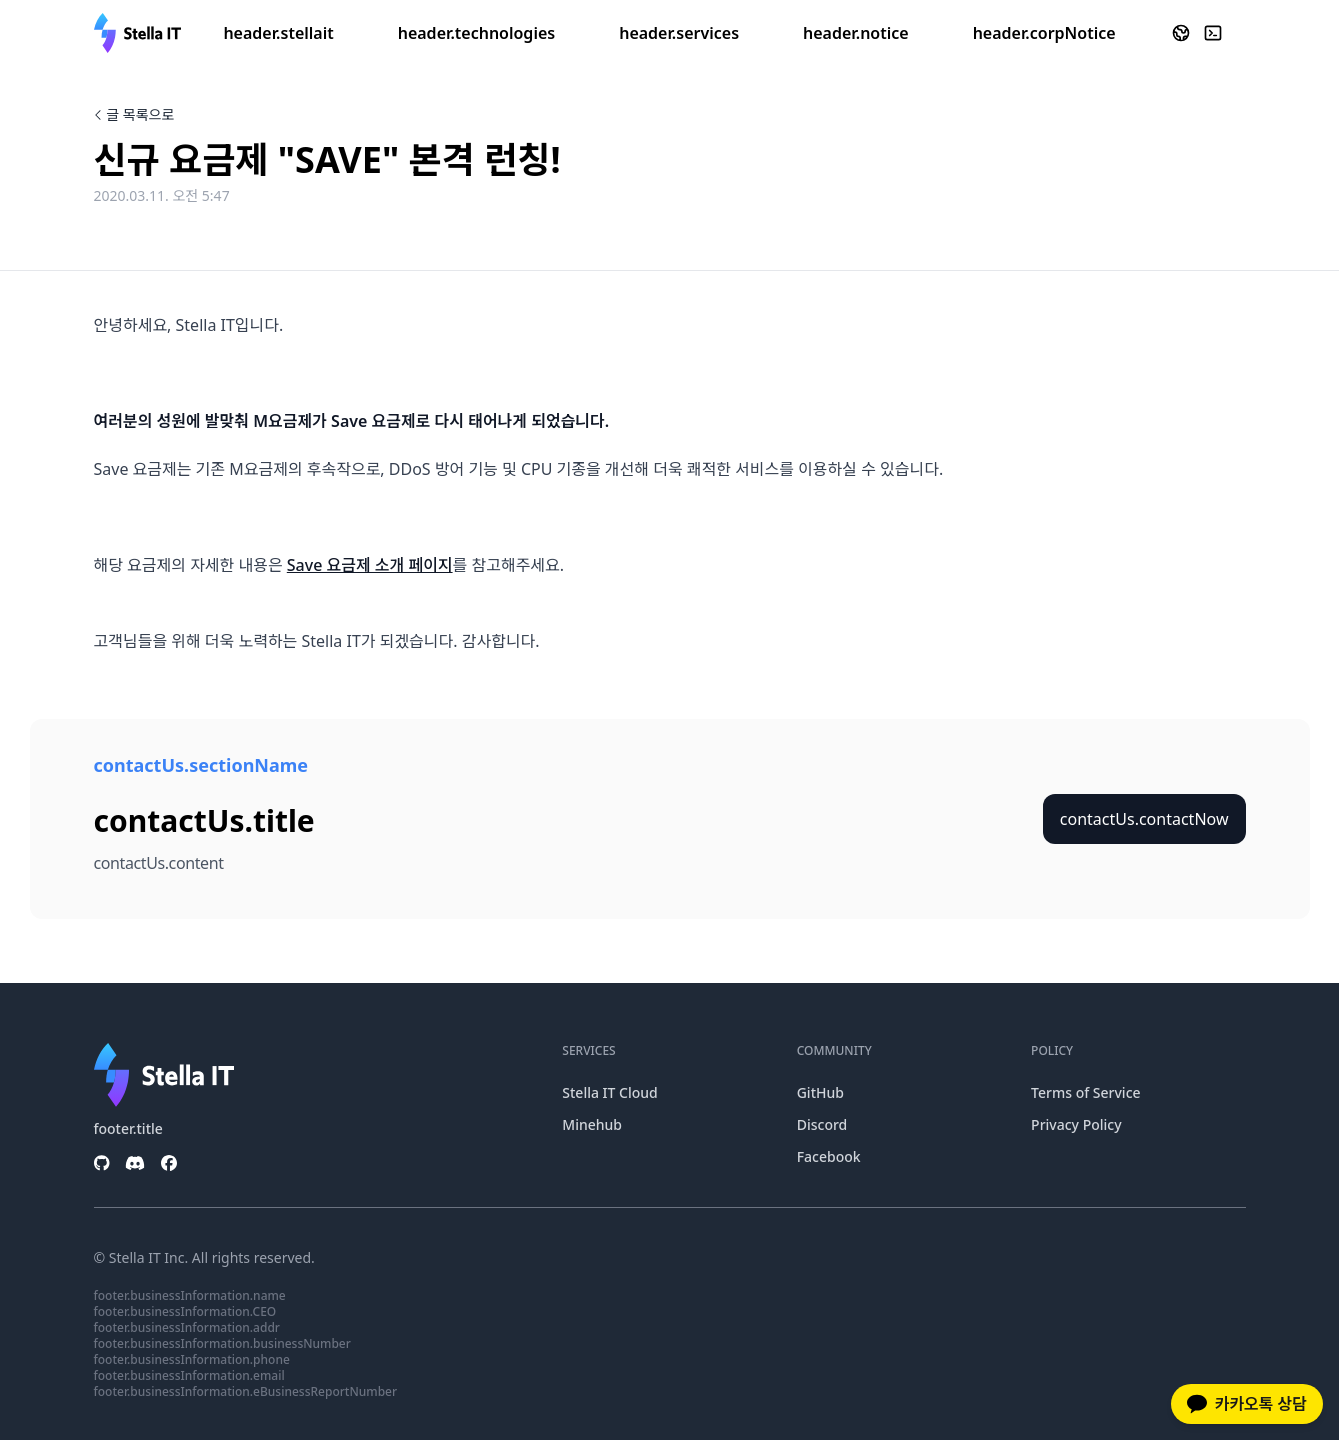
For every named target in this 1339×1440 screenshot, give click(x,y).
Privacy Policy (1076, 1124)
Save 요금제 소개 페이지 (370, 565)
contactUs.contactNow (1144, 819)
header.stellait (278, 33)
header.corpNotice (1044, 33)
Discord (822, 1124)
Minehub (592, 1124)
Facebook (829, 1156)
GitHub (820, 1092)
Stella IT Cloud (609, 1092)
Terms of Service (1085, 1092)
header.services (679, 33)
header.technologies (476, 33)
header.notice (856, 33)
